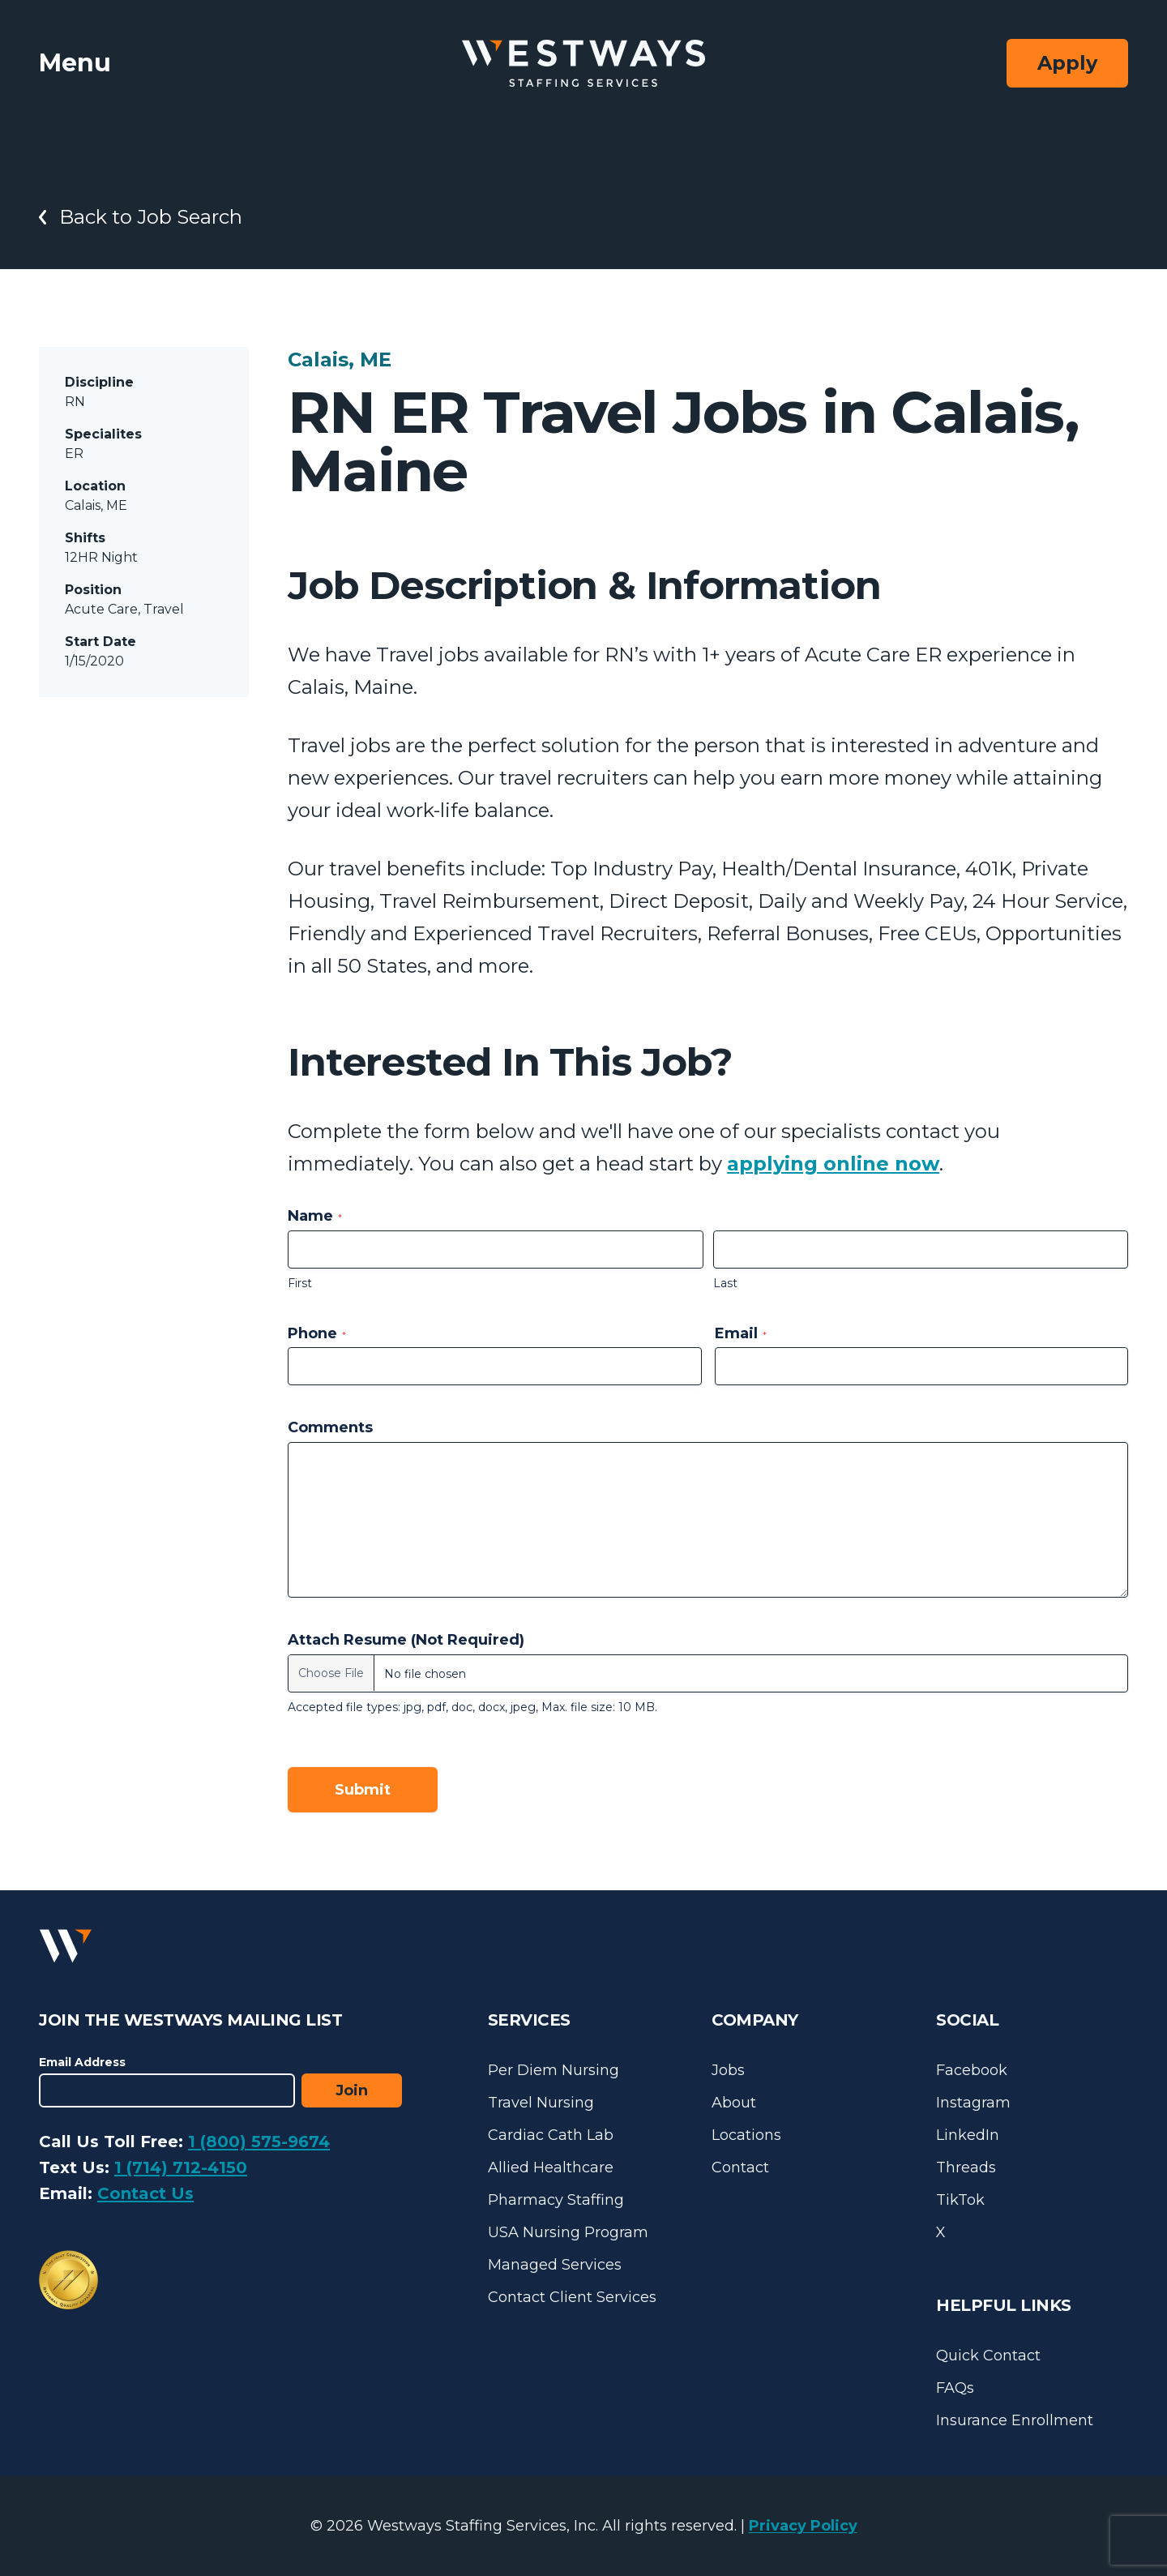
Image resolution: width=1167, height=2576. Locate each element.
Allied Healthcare (550, 2167)
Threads (966, 2167)
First (300, 1283)
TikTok (960, 2200)
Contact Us (145, 2193)
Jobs (728, 2070)
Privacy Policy (803, 2526)
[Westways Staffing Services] (583, 64)
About (734, 2103)
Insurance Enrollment (1014, 2420)
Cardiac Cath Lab (550, 2135)
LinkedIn (967, 2135)
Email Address (82, 2062)
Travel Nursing (541, 2103)
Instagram (973, 2103)
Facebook (971, 2070)
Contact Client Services (572, 2297)
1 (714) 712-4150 (180, 2167)
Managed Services (555, 2265)
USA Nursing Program (568, 2232)
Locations (746, 2135)
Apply (1067, 63)
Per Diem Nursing (553, 2070)
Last (725, 1283)
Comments (330, 1427)
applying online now (833, 1163)
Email (741, 1333)
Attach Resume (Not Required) (406, 1640)
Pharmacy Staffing (556, 2200)
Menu (75, 63)
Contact (740, 2167)
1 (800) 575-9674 (259, 2141)
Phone (317, 1333)
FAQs (955, 2388)
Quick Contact (988, 2355)
